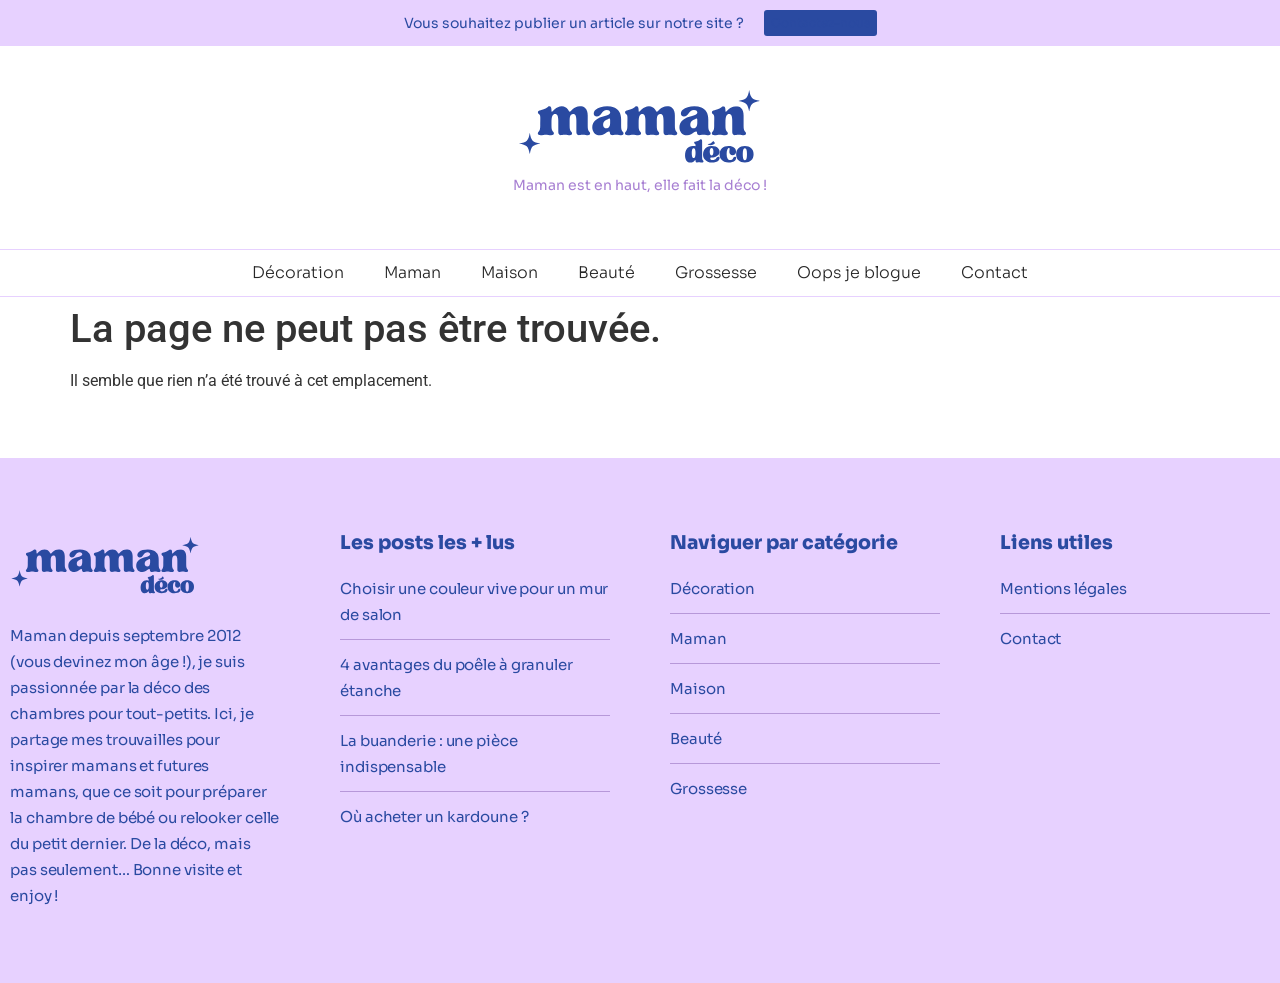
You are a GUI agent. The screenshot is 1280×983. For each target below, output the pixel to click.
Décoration (298, 272)
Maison (509, 272)
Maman (412, 272)
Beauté (606, 272)
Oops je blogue (859, 272)
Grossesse (716, 272)
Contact (994, 272)
